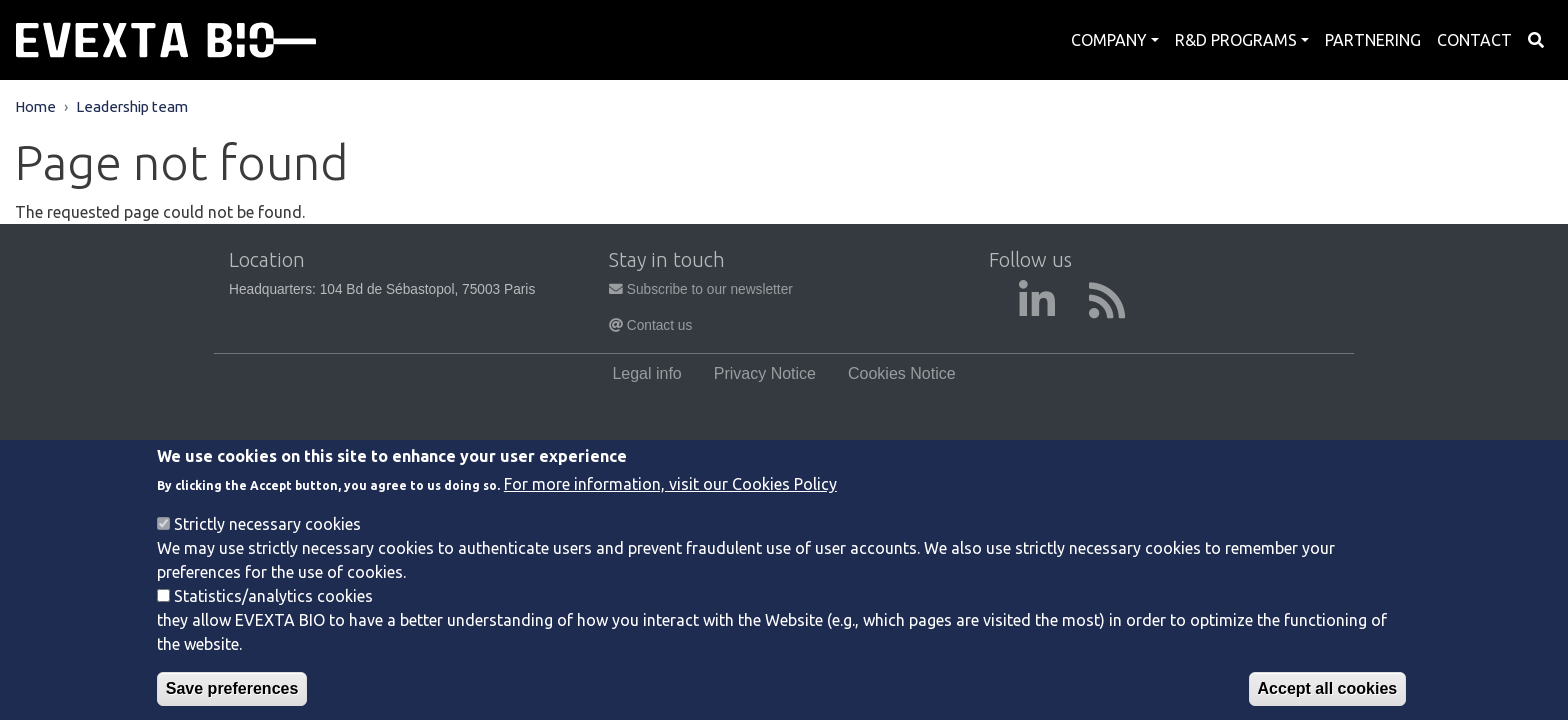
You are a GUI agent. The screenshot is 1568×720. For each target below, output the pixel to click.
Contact (1474, 40)
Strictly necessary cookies (267, 544)
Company (1109, 40)
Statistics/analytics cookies (273, 616)
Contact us (650, 325)
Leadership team (132, 106)
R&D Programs (1236, 40)
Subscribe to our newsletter (701, 289)
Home (35, 106)
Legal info (646, 373)
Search (1536, 40)
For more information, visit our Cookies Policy (670, 504)
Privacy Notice (765, 373)
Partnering (1373, 40)
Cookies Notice (902, 373)
